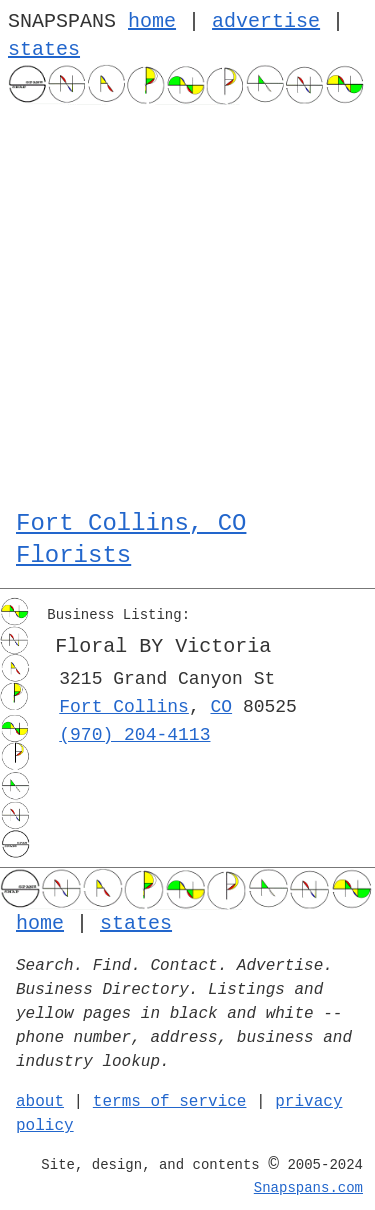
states (44, 49)
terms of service (170, 1102)
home (152, 21)
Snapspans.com (308, 1188)
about (40, 1102)
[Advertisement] (187, 302)
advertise (266, 21)
